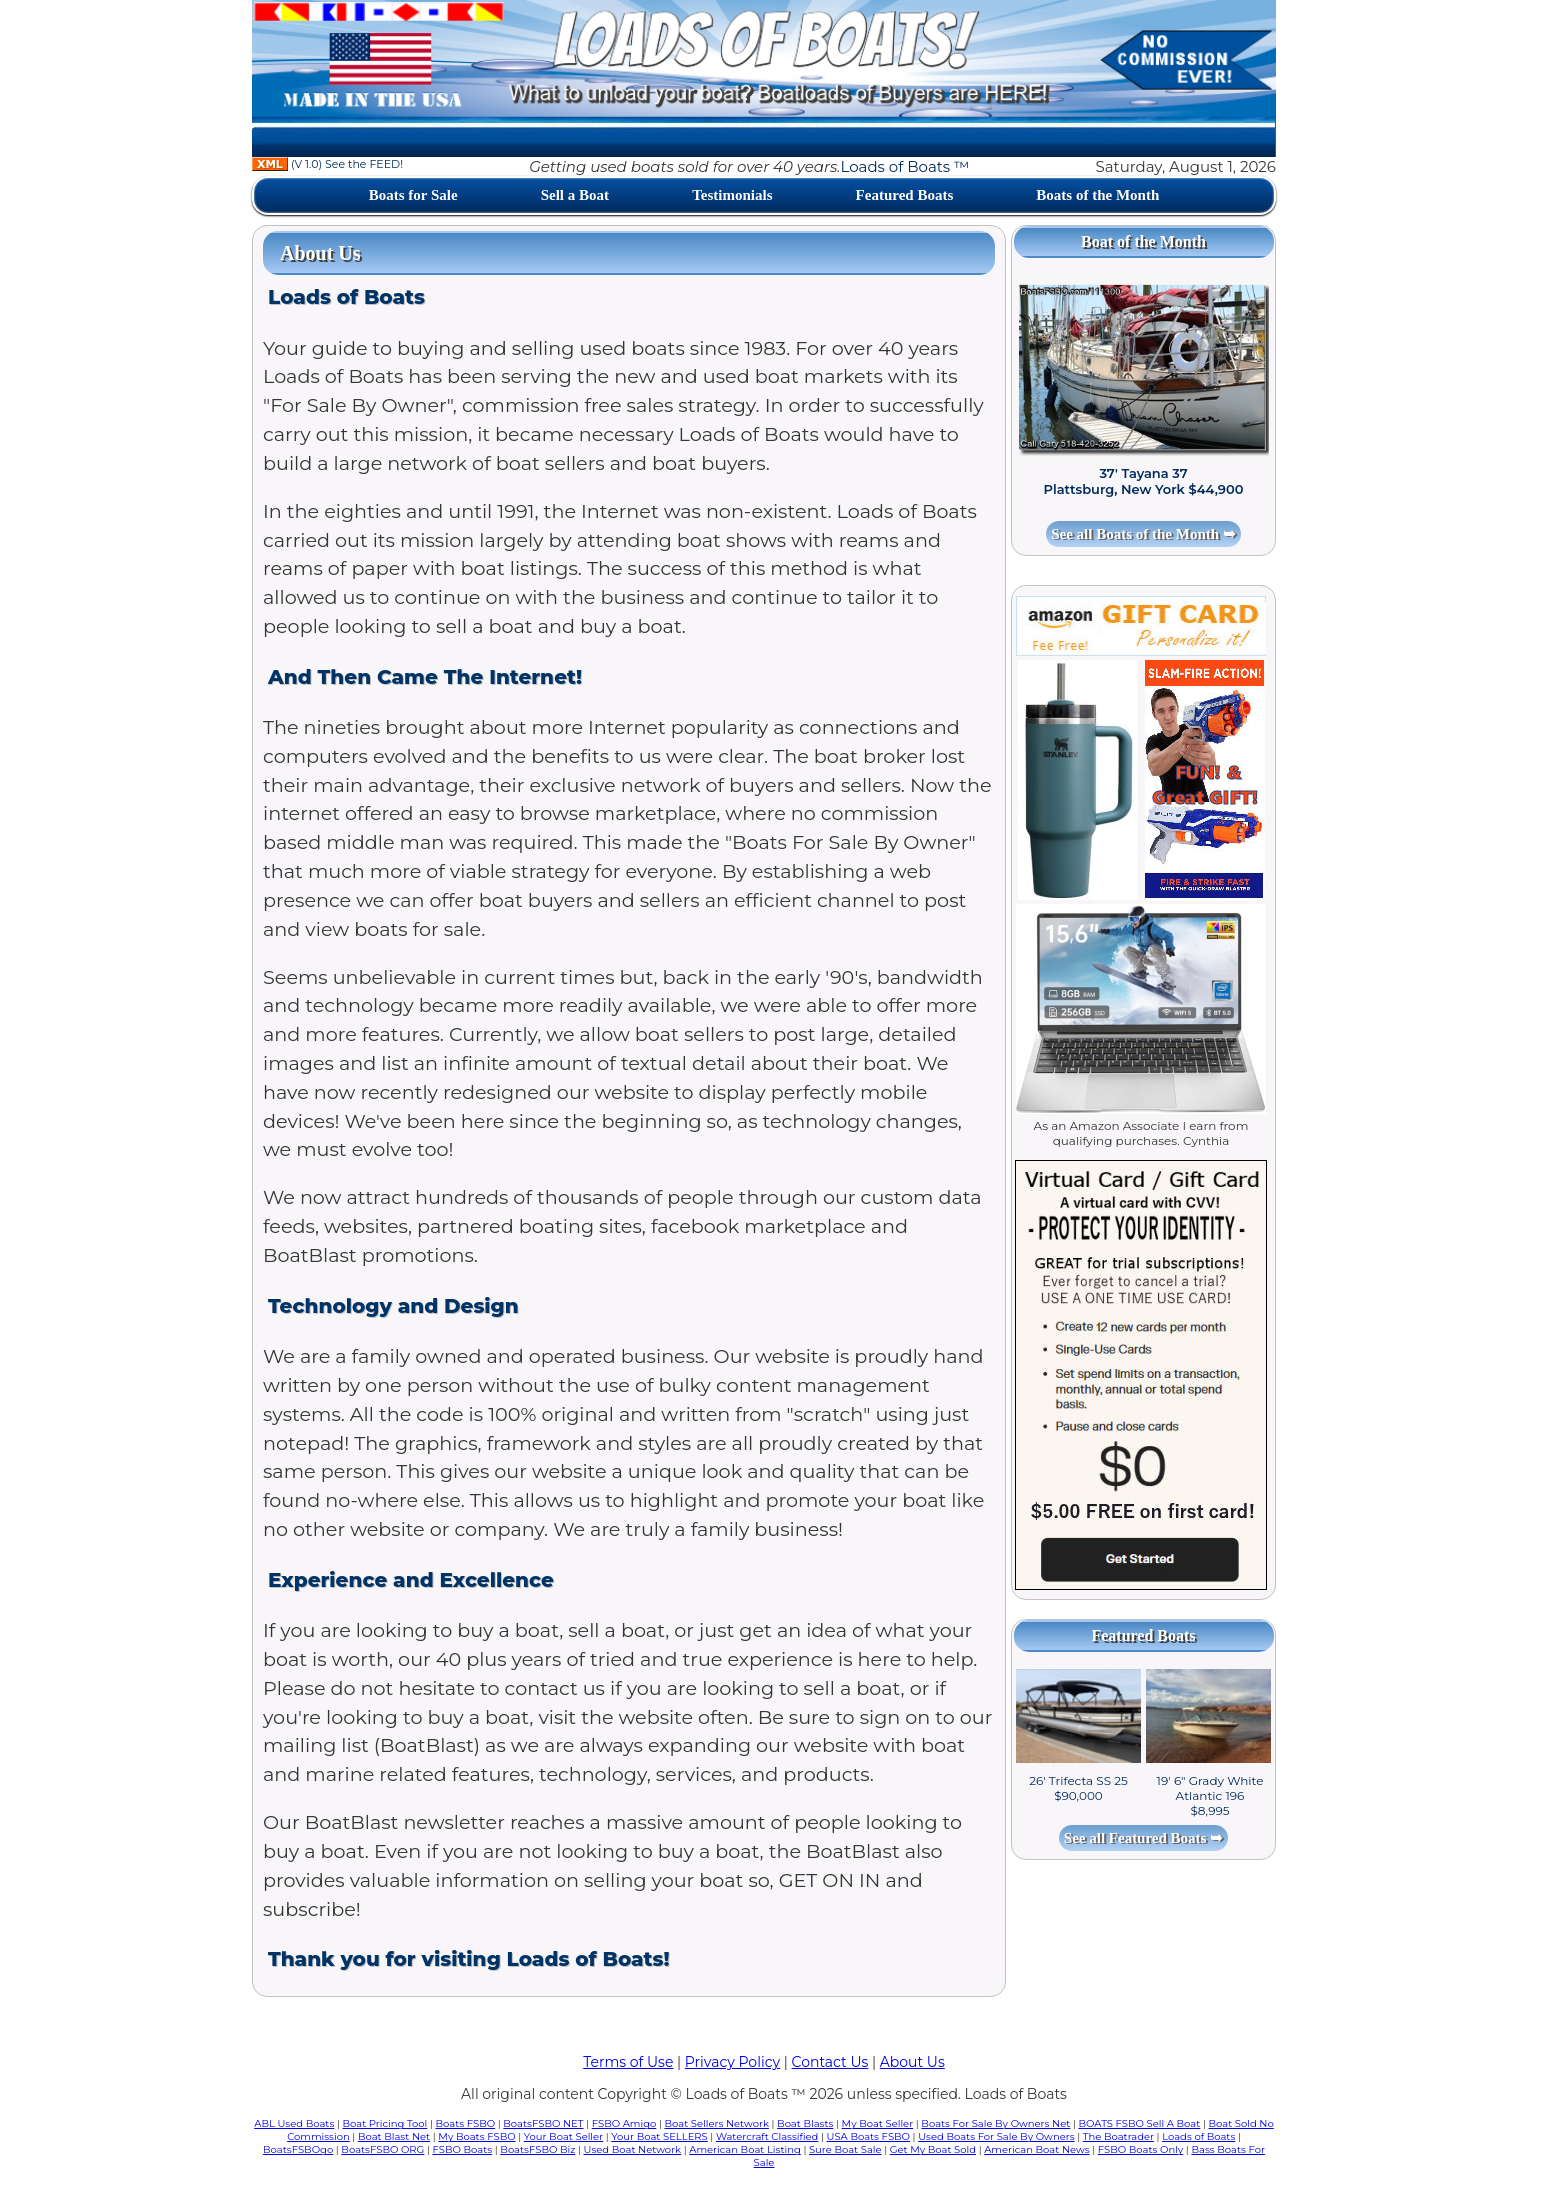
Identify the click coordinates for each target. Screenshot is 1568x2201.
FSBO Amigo (624, 2123)
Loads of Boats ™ (904, 166)
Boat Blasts (805, 2123)
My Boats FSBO (476, 2136)
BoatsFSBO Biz (537, 2149)
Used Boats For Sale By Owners (996, 2136)
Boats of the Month (1097, 195)
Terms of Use (628, 2062)
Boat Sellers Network (716, 2123)
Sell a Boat (575, 195)
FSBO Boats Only (1140, 2149)
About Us (912, 2062)
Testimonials (732, 195)
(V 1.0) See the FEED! (327, 164)
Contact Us (830, 2062)
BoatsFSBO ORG (382, 2149)
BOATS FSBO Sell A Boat (1140, 2123)
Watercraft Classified (767, 2136)
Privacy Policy (732, 2062)
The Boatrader (1118, 2136)
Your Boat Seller (563, 2136)
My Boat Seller (878, 2123)
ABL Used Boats (294, 2123)
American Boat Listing (745, 2149)
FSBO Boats (463, 2149)
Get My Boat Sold (933, 2149)
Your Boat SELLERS (659, 2136)
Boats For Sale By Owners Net (995, 2123)
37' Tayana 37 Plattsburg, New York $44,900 (1143, 481)
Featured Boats (905, 195)
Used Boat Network (633, 2149)
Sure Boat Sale (845, 2149)
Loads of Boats (1198, 2136)
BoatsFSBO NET (543, 2123)
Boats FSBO (466, 2123)
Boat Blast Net (394, 2136)
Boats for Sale (413, 195)
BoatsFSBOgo (298, 2149)
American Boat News (1036, 2149)
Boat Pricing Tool (384, 2123)
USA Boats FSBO (868, 2136)
